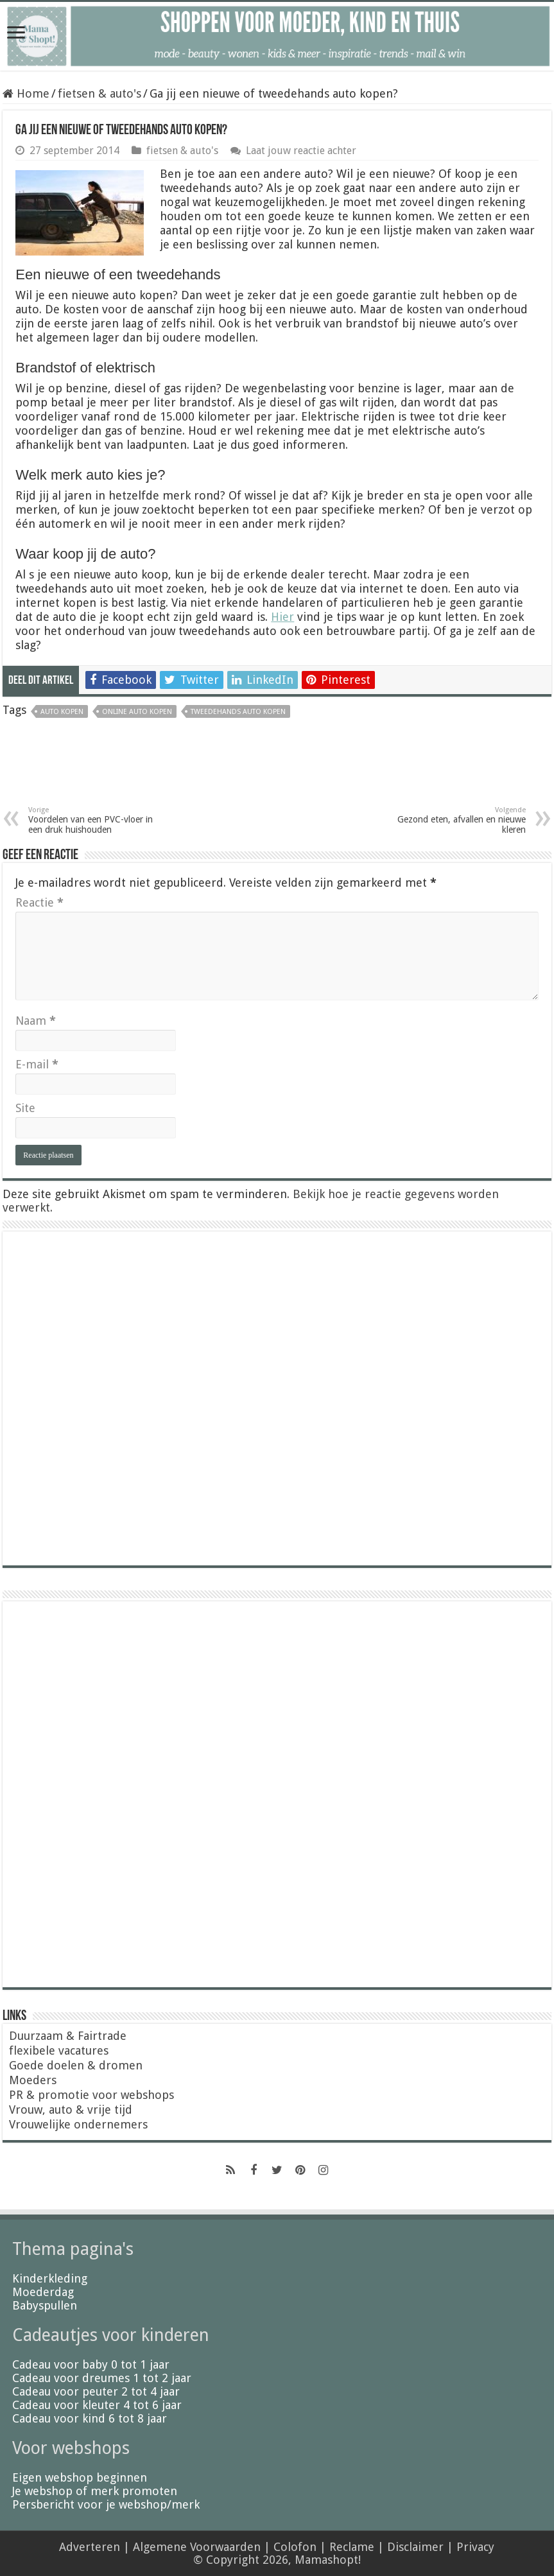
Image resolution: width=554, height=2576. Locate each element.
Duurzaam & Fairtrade (67, 2035)
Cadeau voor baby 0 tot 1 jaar (90, 2364)
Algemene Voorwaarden (197, 2547)
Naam (35, 1020)
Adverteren (89, 2547)
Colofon (294, 2547)
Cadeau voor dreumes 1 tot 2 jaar (101, 2378)
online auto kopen (137, 712)
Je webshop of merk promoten (94, 2491)
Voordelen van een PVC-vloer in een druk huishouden (94, 820)
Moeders (32, 2080)
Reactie (39, 902)
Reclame (351, 2547)
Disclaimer (415, 2547)
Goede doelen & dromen (76, 2065)
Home (26, 93)
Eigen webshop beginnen (79, 2477)
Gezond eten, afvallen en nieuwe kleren (460, 820)
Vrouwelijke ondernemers (78, 2124)
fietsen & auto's (99, 93)
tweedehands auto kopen (238, 712)
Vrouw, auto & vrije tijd (70, 2109)
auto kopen (61, 712)
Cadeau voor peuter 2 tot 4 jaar (96, 2391)
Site (25, 1108)
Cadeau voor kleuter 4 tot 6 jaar (97, 2405)
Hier (282, 616)
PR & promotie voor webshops (91, 2095)
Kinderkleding (49, 2278)
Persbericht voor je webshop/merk (106, 2504)
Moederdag (43, 2292)
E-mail (36, 1064)
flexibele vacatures (58, 2050)
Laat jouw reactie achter (301, 150)
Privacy (475, 2547)
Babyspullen (44, 2305)
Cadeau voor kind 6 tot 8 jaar (89, 2418)
